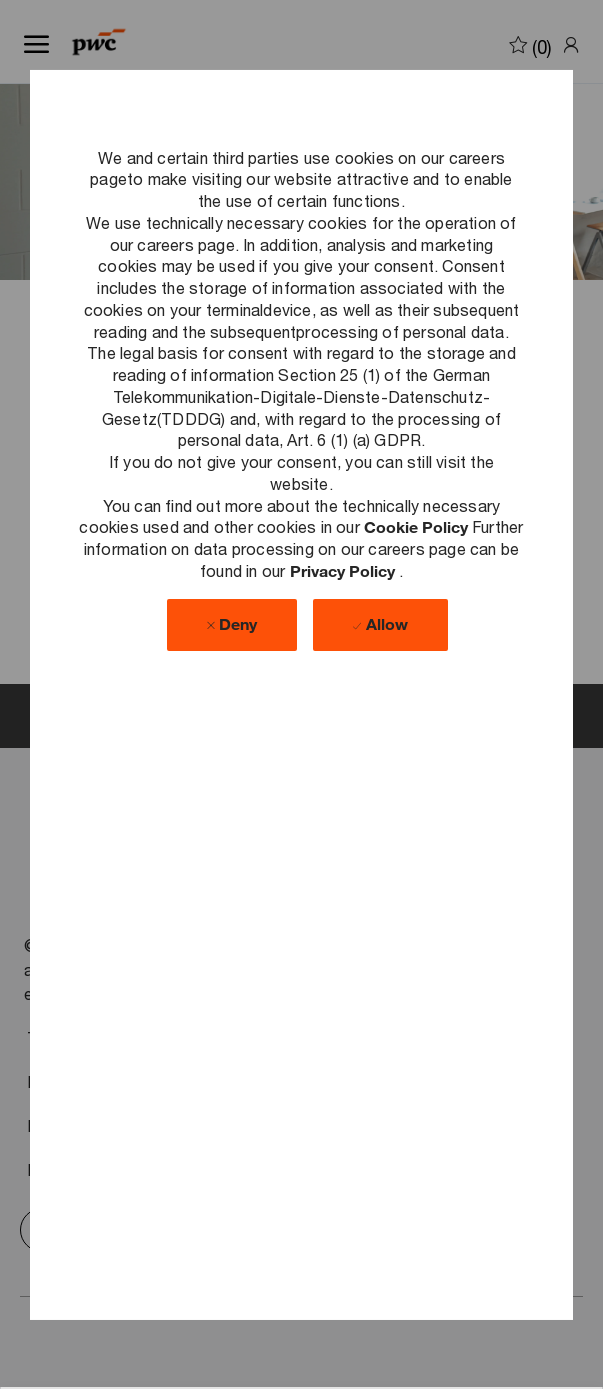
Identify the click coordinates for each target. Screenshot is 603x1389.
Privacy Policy (344, 570)
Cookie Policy (418, 526)
